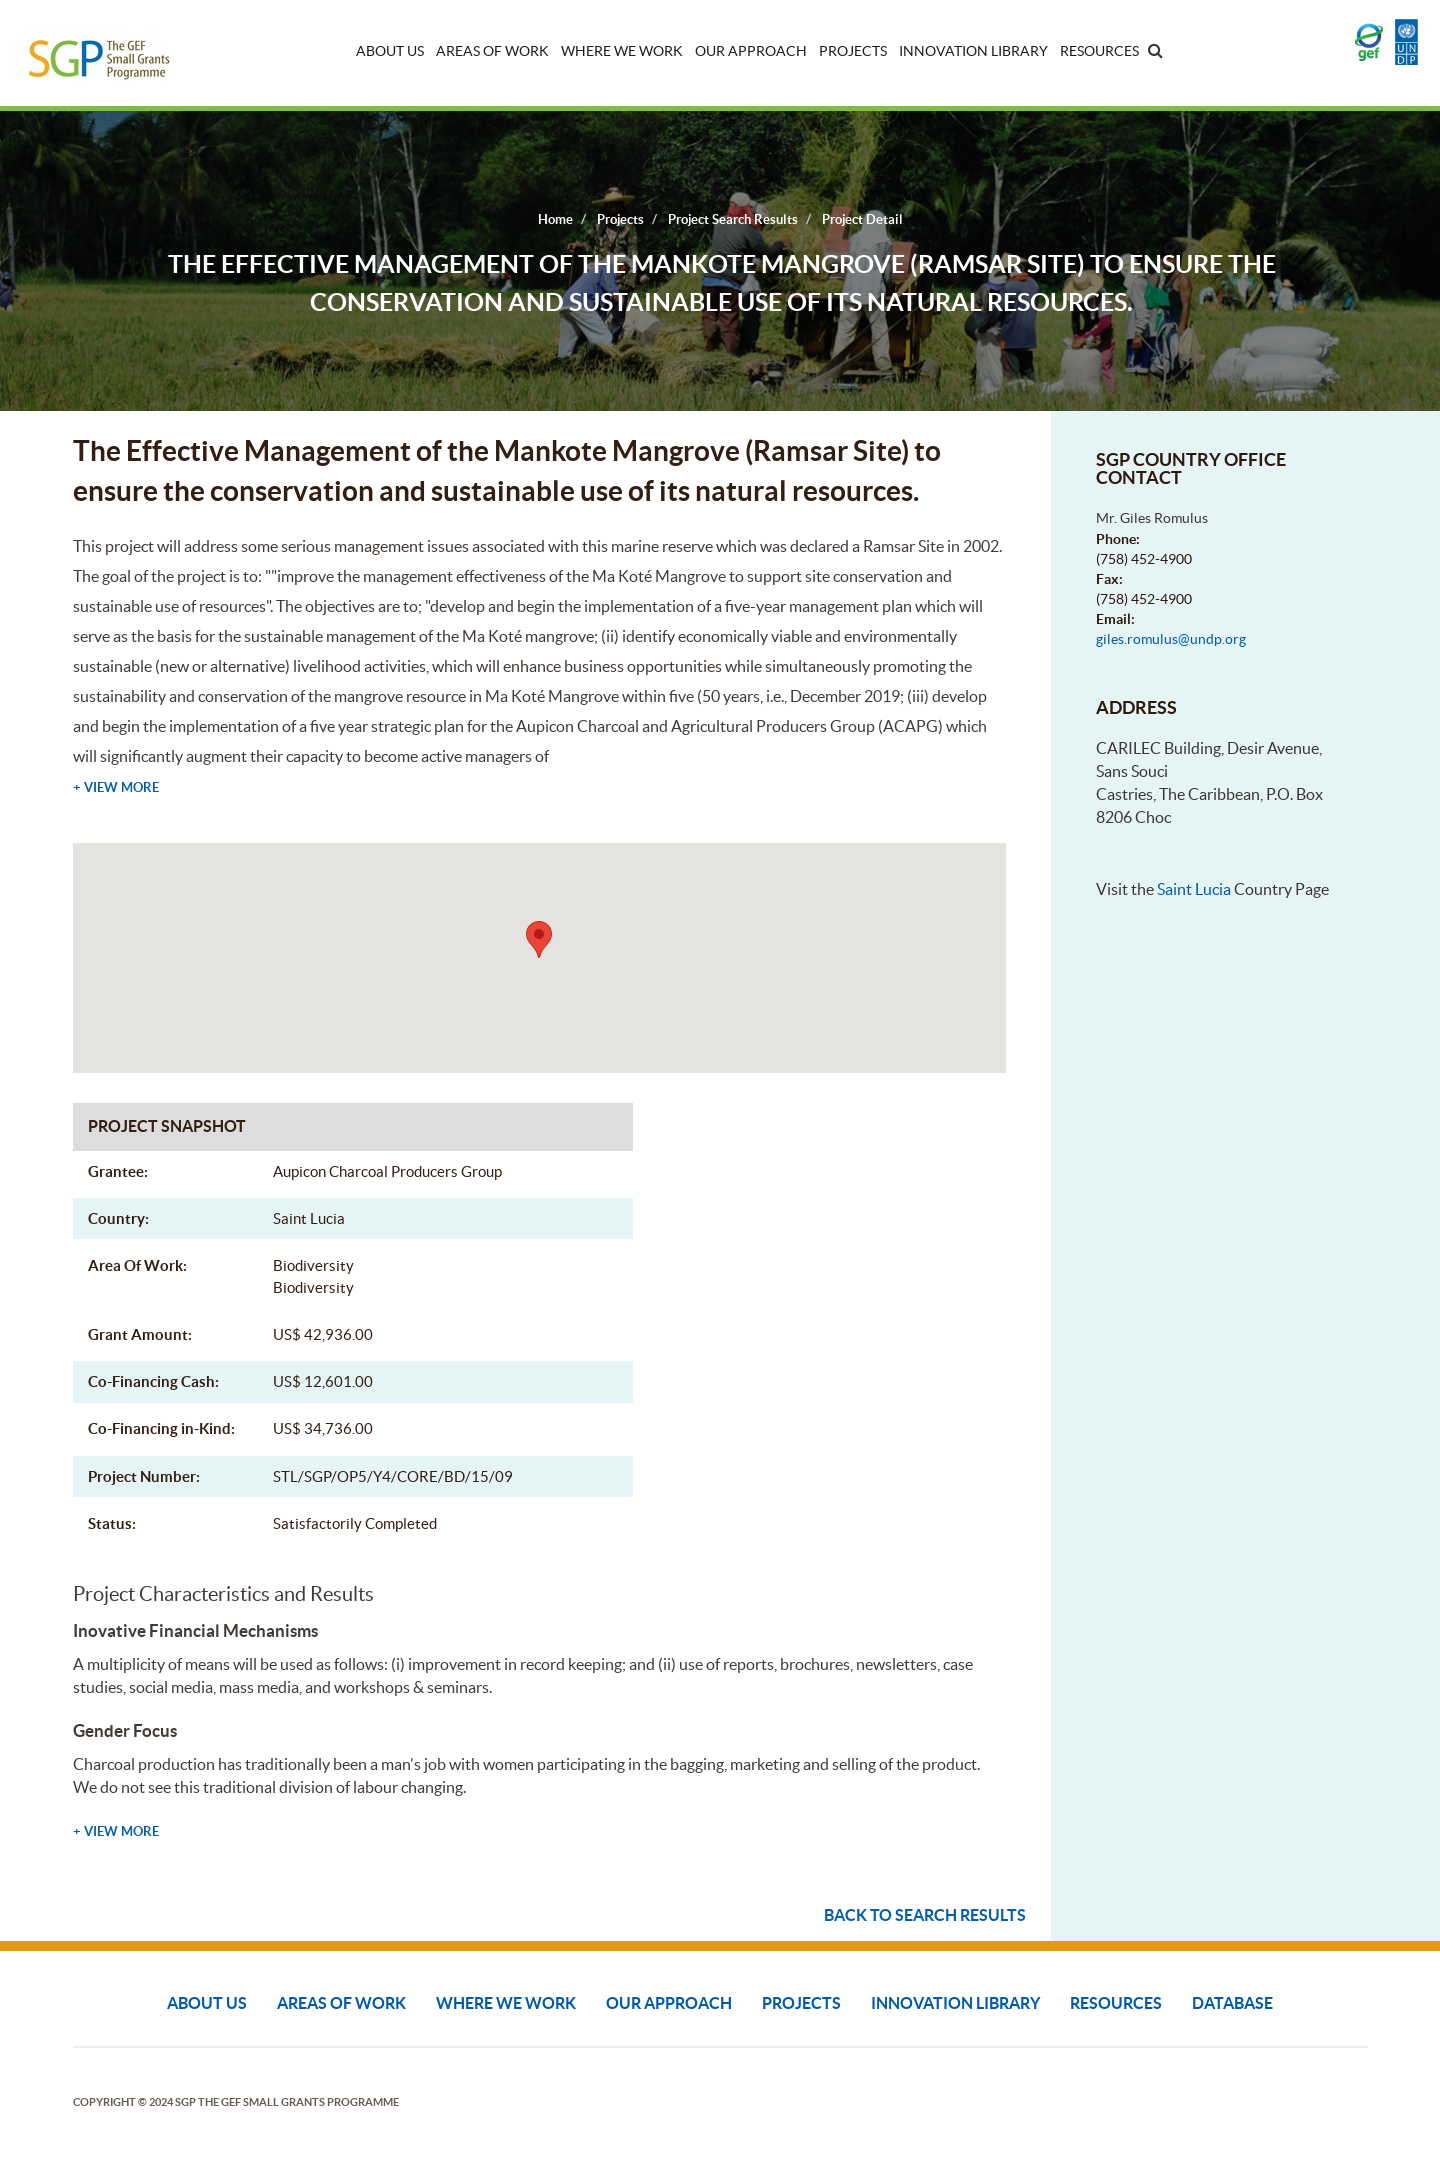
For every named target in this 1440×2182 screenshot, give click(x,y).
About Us (390, 51)
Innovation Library (973, 51)
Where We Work (622, 51)
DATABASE (1232, 2003)
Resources (1099, 51)
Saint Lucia (1194, 889)
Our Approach (751, 51)
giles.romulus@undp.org (1171, 639)
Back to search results (925, 1915)
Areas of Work (492, 51)
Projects (853, 51)
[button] (539, 939)
